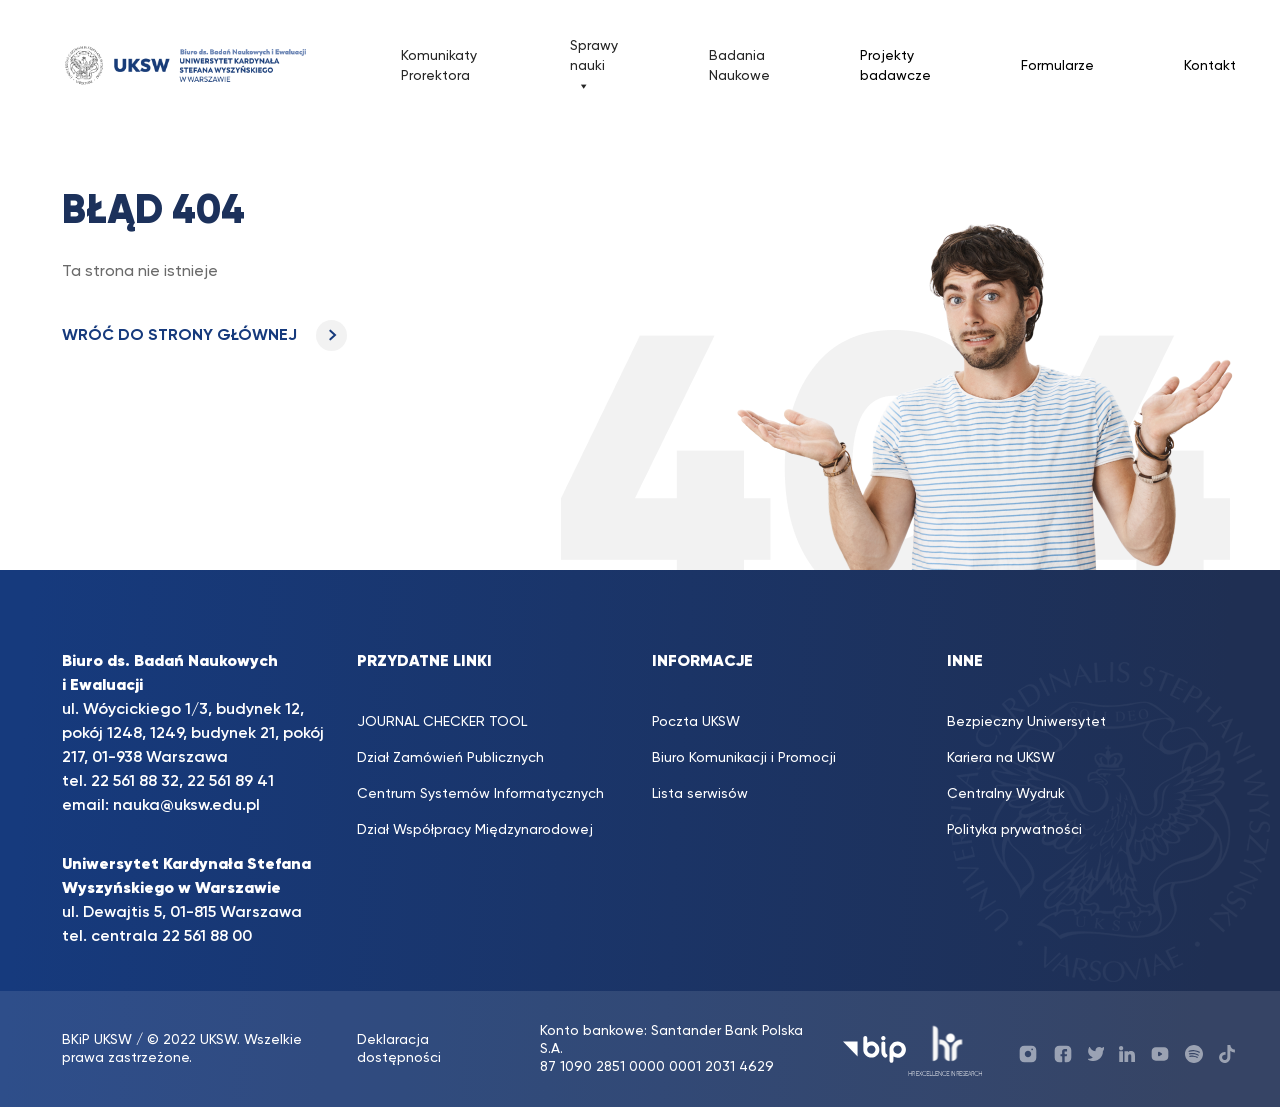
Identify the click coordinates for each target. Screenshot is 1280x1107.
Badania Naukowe (739, 66)
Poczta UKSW (696, 722)
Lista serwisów (700, 794)
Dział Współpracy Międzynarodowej (475, 830)
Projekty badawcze (895, 66)
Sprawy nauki (594, 67)
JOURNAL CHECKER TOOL (442, 722)
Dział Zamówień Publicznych (450, 758)
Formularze (1057, 66)
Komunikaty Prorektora (439, 66)
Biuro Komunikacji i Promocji (744, 758)
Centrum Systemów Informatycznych (480, 794)
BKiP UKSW (99, 1040)
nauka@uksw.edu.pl (186, 806)
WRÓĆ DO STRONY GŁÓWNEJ (204, 336)
